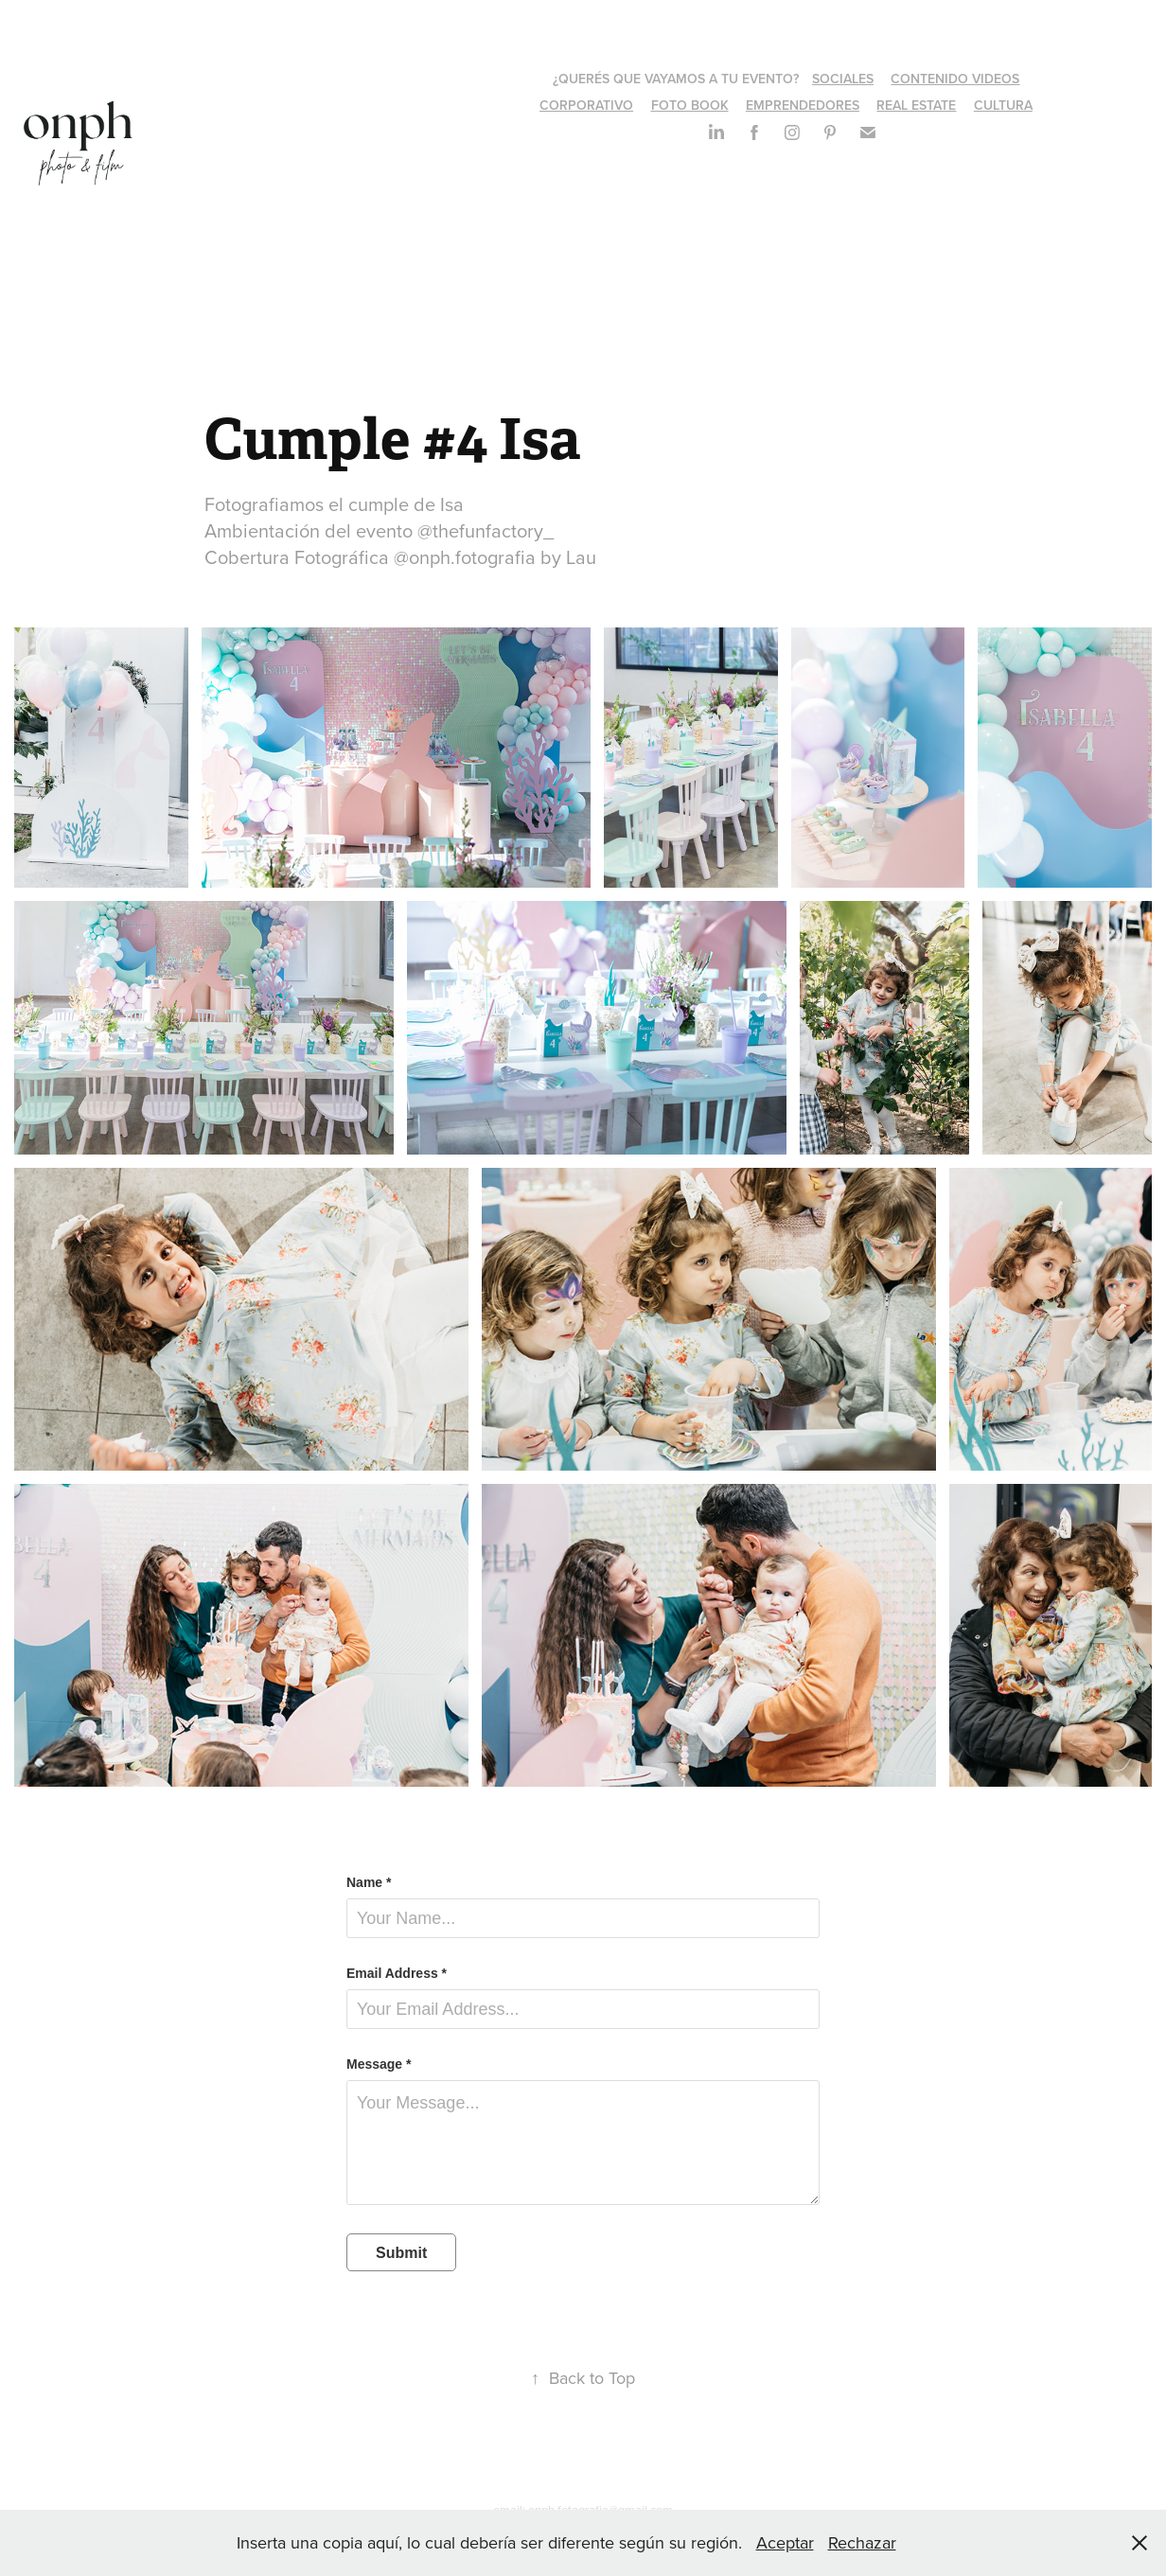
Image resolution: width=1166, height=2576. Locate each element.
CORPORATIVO (586, 105)
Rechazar (862, 2542)
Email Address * (396, 1973)
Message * (378, 2064)
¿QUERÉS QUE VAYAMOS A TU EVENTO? (676, 78)
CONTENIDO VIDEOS (955, 78)
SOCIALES (843, 78)
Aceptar (785, 2542)
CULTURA (1003, 105)
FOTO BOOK (690, 105)
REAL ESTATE (916, 105)
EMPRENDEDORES (802, 105)
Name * (368, 1882)
